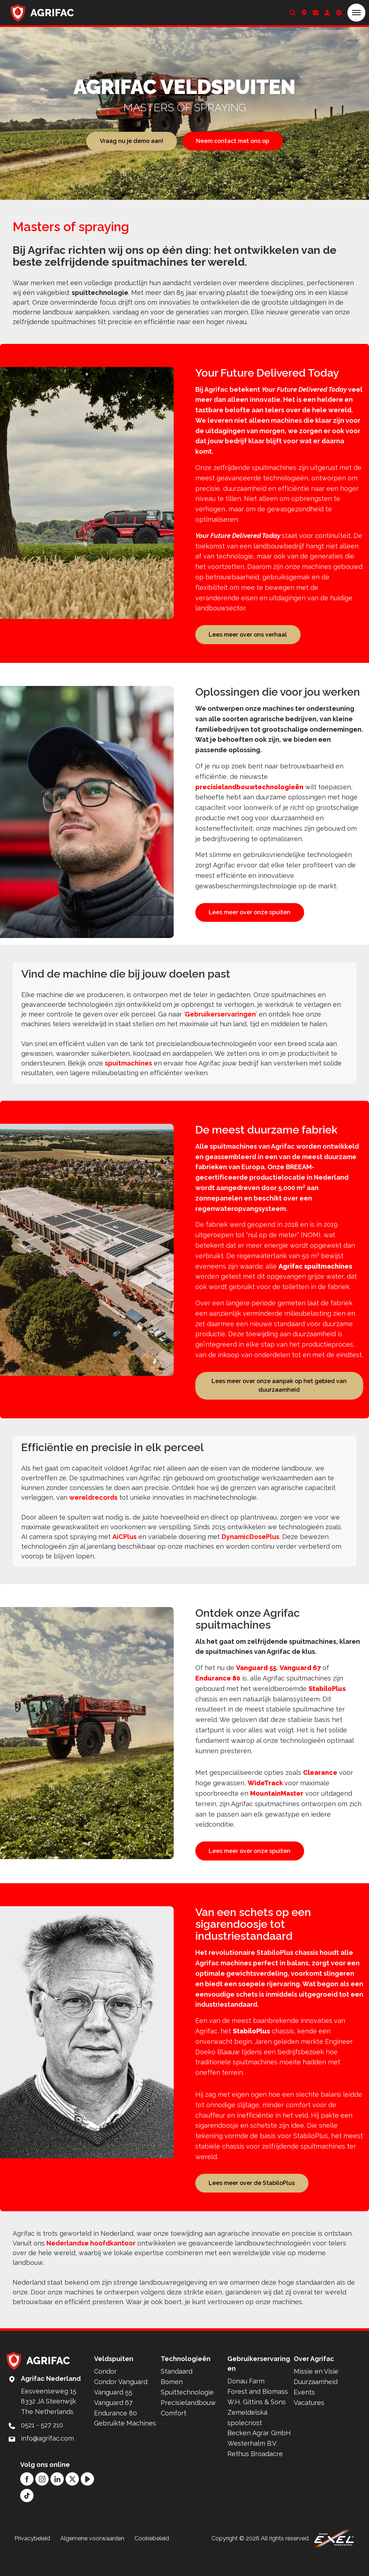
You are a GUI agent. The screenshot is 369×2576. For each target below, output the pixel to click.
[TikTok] (27, 2517)
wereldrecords (93, 1509)
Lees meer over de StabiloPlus (252, 2203)
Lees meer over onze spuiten (249, 913)
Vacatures (309, 2424)
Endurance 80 (217, 1689)
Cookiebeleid (151, 2560)
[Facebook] (27, 2501)
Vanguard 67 (300, 1679)
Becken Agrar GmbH (259, 2455)
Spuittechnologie (187, 2414)
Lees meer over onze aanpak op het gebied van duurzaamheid (279, 1396)
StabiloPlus (327, 1700)
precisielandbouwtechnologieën (249, 788)
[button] (356, 13)
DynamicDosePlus (250, 1548)
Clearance (320, 1784)
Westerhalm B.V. (252, 2465)
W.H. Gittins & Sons (256, 2424)
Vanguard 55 (256, 1679)
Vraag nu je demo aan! (131, 141)
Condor (105, 2393)
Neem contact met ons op (232, 141)
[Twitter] (72, 2501)
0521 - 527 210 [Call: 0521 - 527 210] (42, 2447)
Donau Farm (245, 2403)
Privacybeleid (32, 2560)
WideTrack (266, 1795)
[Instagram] (42, 2501)
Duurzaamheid (316, 2403)
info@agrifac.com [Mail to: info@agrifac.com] (47, 2460)
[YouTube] (87, 2501)
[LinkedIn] (57, 2501)
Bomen (172, 2403)
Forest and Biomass (257, 2413)
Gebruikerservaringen (220, 1024)
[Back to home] (42, 13)
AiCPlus (124, 1548)
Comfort (173, 2435)
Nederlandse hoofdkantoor (90, 2265)
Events (304, 2414)
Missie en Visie (316, 2393)
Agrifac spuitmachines (315, 1276)
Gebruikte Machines (125, 2445)
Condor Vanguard (120, 2403)
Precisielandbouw (188, 2424)
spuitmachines (128, 1073)
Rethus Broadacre (255, 2475)
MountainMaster (276, 1805)
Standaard (176, 2393)
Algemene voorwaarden (92, 2560)
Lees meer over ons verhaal (248, 634)
